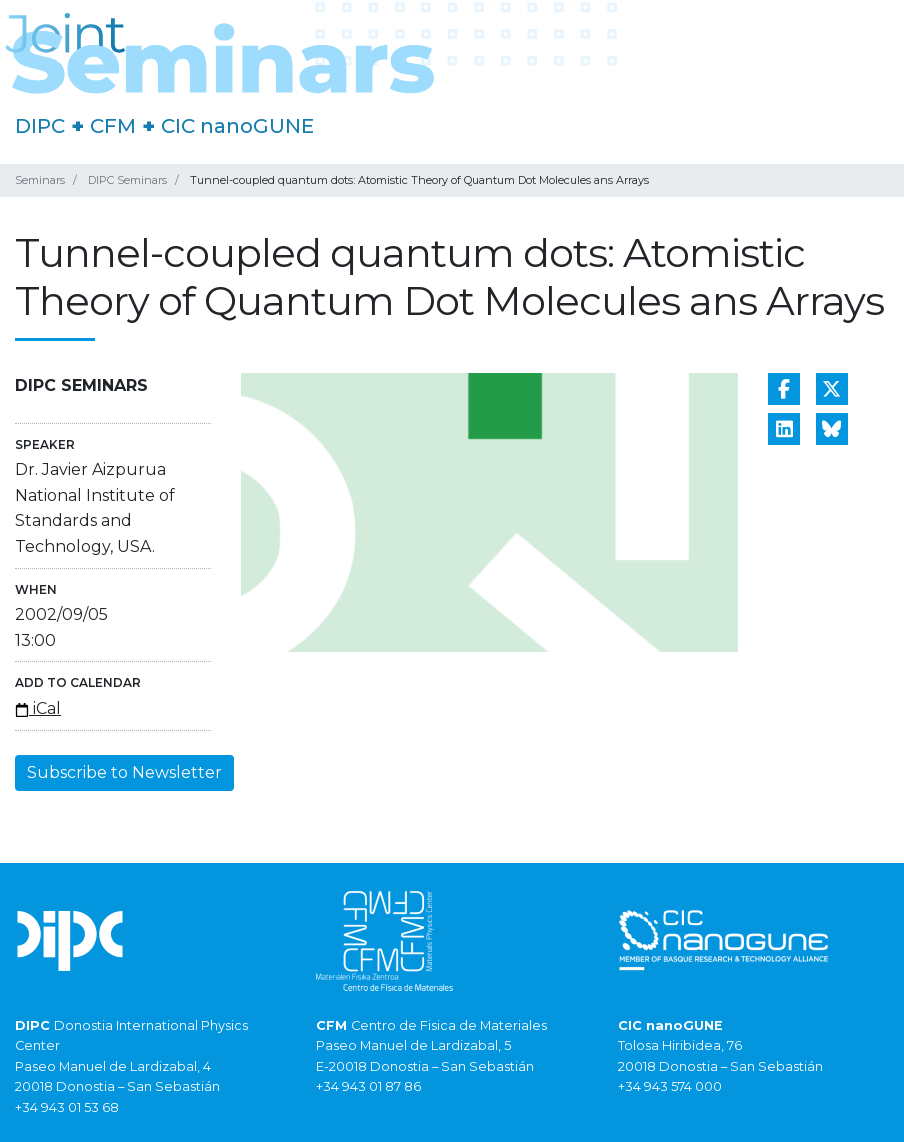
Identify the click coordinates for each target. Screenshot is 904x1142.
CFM (113, 126)
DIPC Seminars (127, 180)
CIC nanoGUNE (237, 126)
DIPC (40, 126)
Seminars (40, 180)
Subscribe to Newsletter (124, 772)
